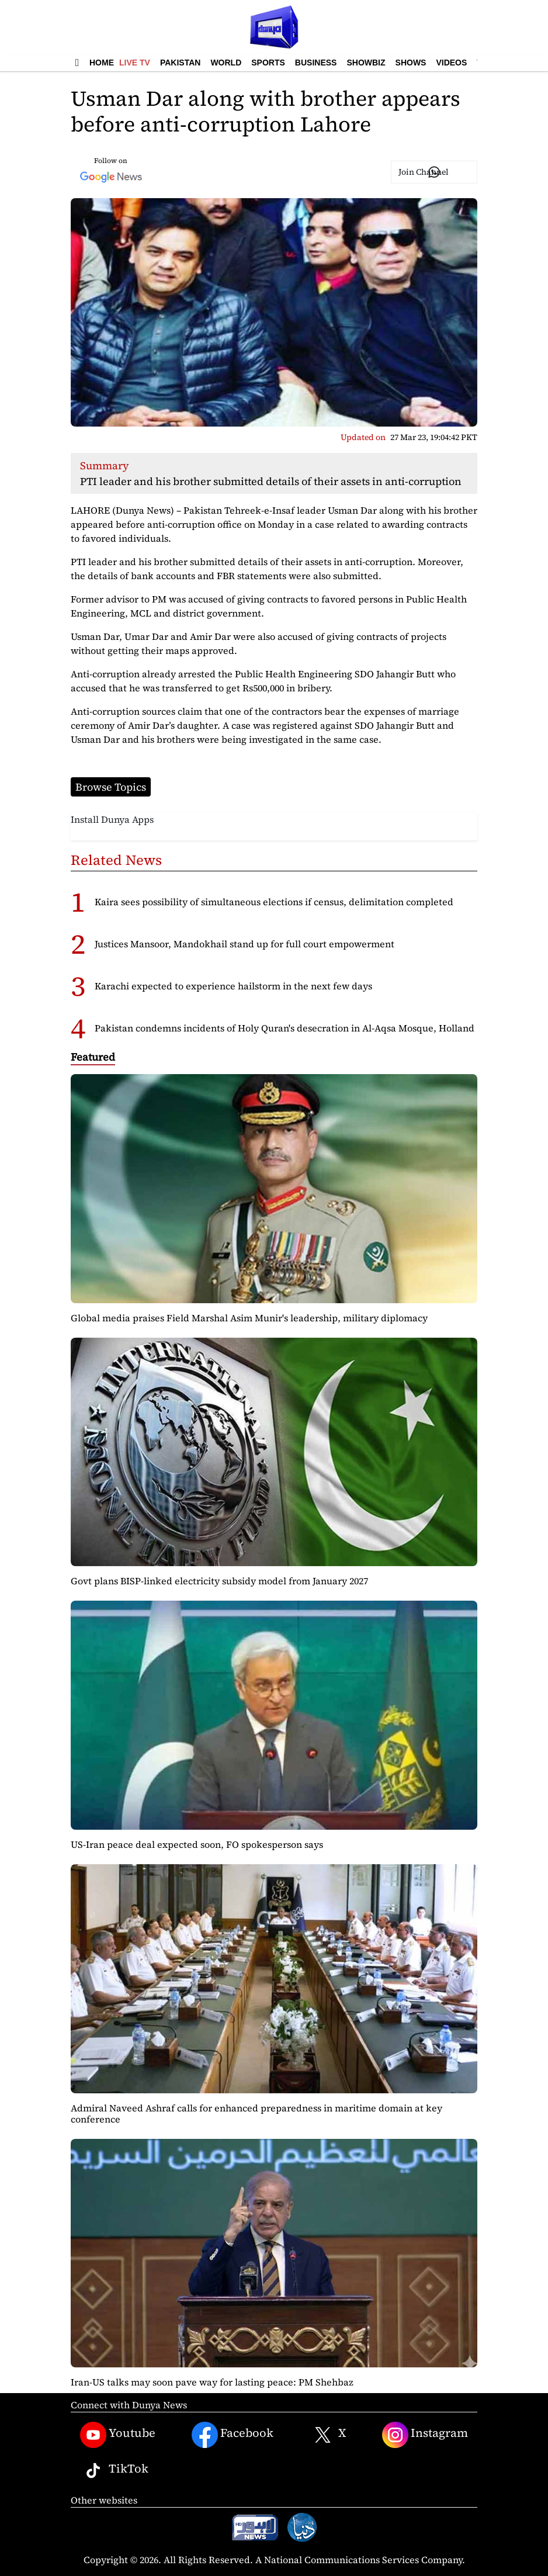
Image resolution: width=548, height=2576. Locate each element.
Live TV (134, 62)
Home (101, 62)
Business (316, 62)
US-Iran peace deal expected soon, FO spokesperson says (197, 1844)
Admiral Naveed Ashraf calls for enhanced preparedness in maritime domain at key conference (256, 2113)
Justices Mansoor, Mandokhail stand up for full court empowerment (244, 943)
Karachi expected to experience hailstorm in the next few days (233, 985)
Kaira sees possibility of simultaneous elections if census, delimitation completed (274, 901)
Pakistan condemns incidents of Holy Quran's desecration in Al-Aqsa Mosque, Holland (284, 1028)
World (225, 62)
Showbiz (365, 62)
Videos (451, 62)
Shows (411, 62)
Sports (268, 62)
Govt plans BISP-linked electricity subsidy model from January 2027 (219, 1580)
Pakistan (180, 62)
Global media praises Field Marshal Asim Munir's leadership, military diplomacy (249, 1317)
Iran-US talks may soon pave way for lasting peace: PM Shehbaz (212, 2382)
